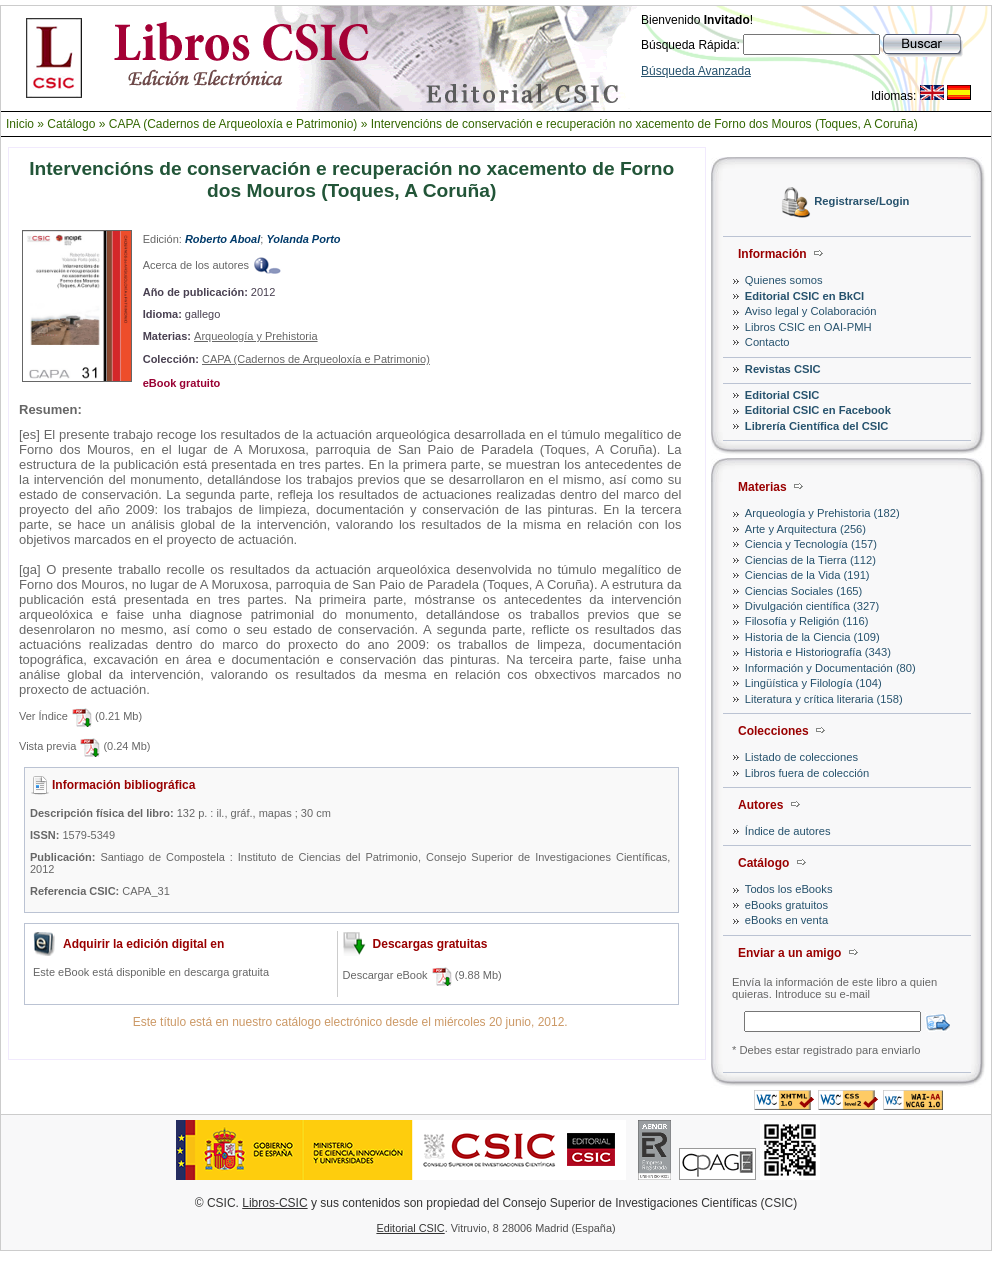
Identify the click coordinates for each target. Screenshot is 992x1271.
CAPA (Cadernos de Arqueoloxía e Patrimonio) (233, 124)
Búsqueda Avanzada (696, 71)
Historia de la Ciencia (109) (812, 637)
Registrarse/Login (861, 202)
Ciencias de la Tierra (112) (810, 560)
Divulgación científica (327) (812, 606)
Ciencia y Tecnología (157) (811, 544)
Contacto (767, 342)
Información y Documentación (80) (830, 668)
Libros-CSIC (274, 1203)
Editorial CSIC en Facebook (818, 410)
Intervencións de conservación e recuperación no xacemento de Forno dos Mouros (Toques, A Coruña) (644, 124)
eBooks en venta (786, 920)
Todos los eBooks (789, 889)
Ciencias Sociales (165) (804, 591)
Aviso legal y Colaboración (811, 311)
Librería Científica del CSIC (817, 426)
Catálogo (71, 124)
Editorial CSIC (782, 395)
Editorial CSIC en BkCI (804, 296)
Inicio (20, 124)
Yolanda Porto (303, 239)
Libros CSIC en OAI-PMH (808, 327)
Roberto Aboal (222, 239)
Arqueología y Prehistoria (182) (822, 513)
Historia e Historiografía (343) (818, 652)
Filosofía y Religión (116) (807, 621)
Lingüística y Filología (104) (813, 683)
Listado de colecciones (801, 757)
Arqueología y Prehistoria (256, 336)
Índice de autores (788, 831)
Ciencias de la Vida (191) (807, 575)
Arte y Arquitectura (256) (805, 529)
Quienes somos (784, 280)
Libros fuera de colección (807, 773)
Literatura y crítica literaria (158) (824, 699)
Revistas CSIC (783, 369)
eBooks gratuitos (786, 905)
